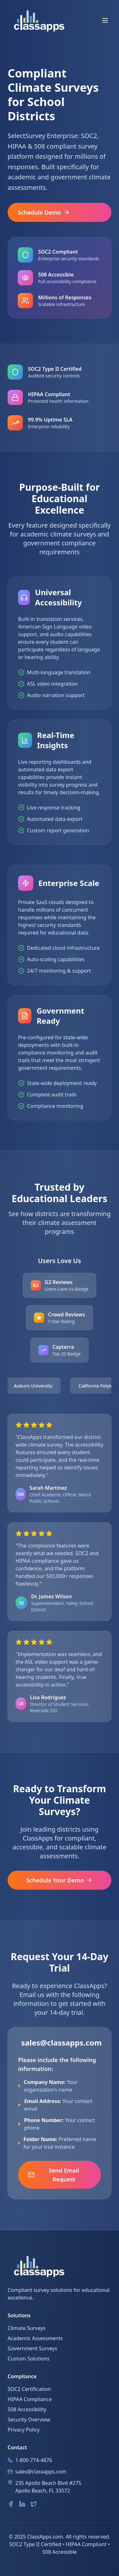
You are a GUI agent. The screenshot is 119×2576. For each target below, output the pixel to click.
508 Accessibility (27, 2409)
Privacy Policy (24, 2429)
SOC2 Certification (29, 2389)
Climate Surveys (26, 2328)
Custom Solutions (29, 2358)
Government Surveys (32, 2348)
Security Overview (29, 2419)
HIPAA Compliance (30, 2399)
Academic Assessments (35, 2338)
